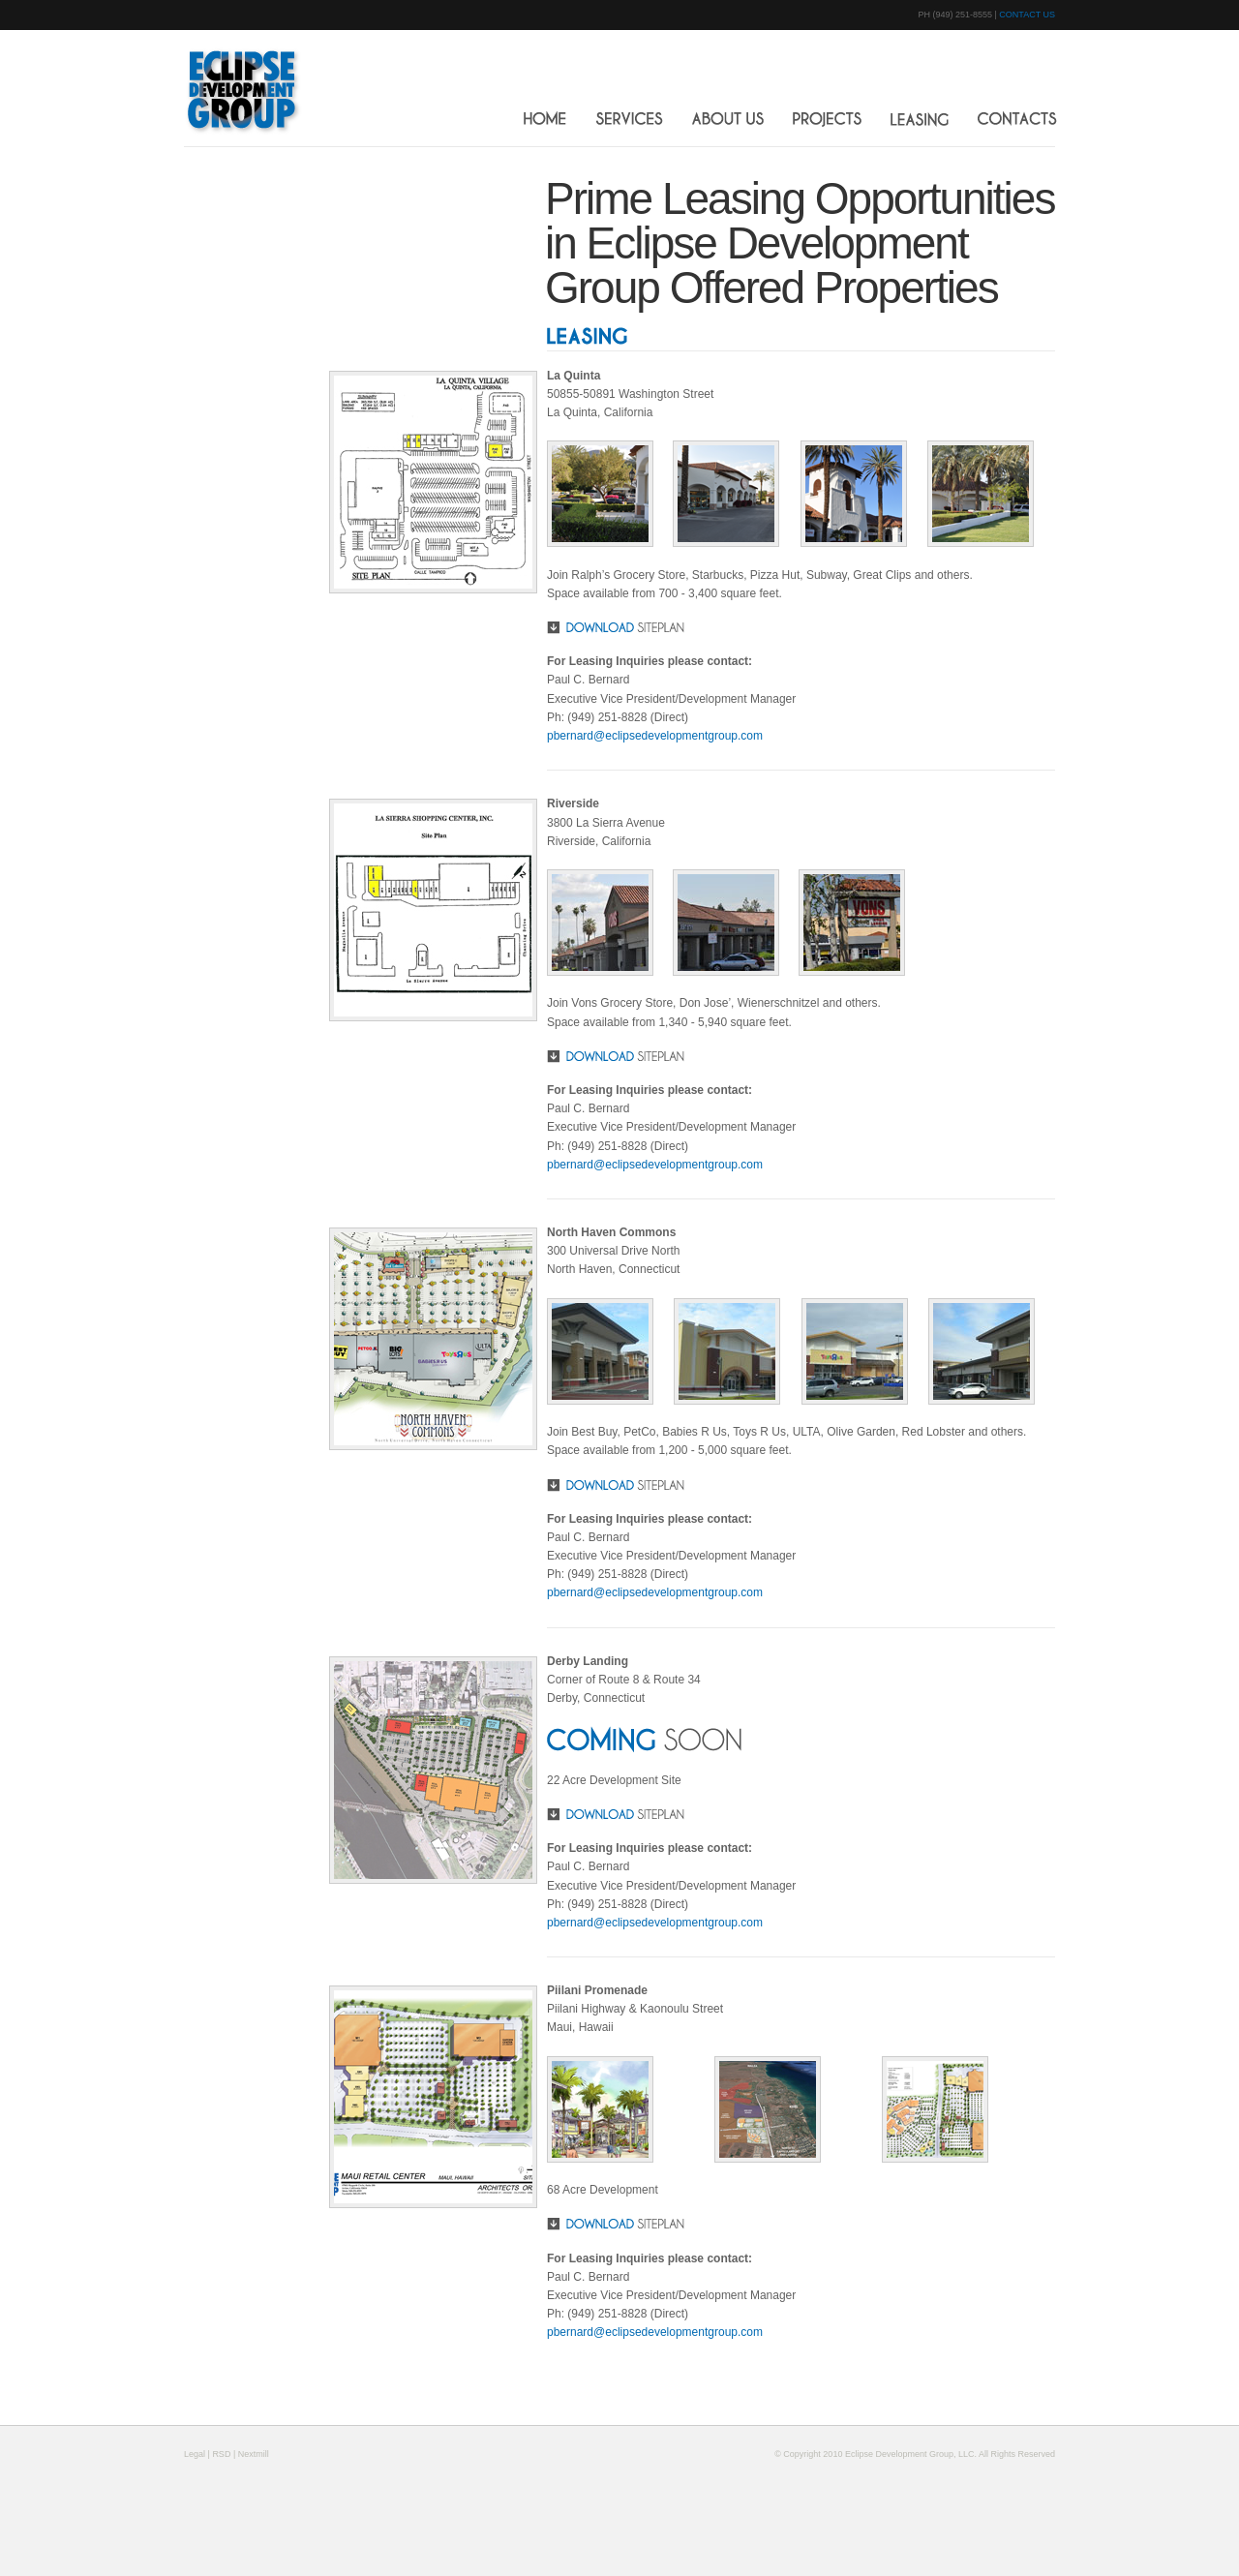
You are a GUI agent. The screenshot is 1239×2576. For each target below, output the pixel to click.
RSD (221, 2454)
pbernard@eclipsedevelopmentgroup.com (655, 735)
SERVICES (629, 119)
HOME (545, 118)
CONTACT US (1027, 14)
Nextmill (253, 2454)
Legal (194, 2454)
